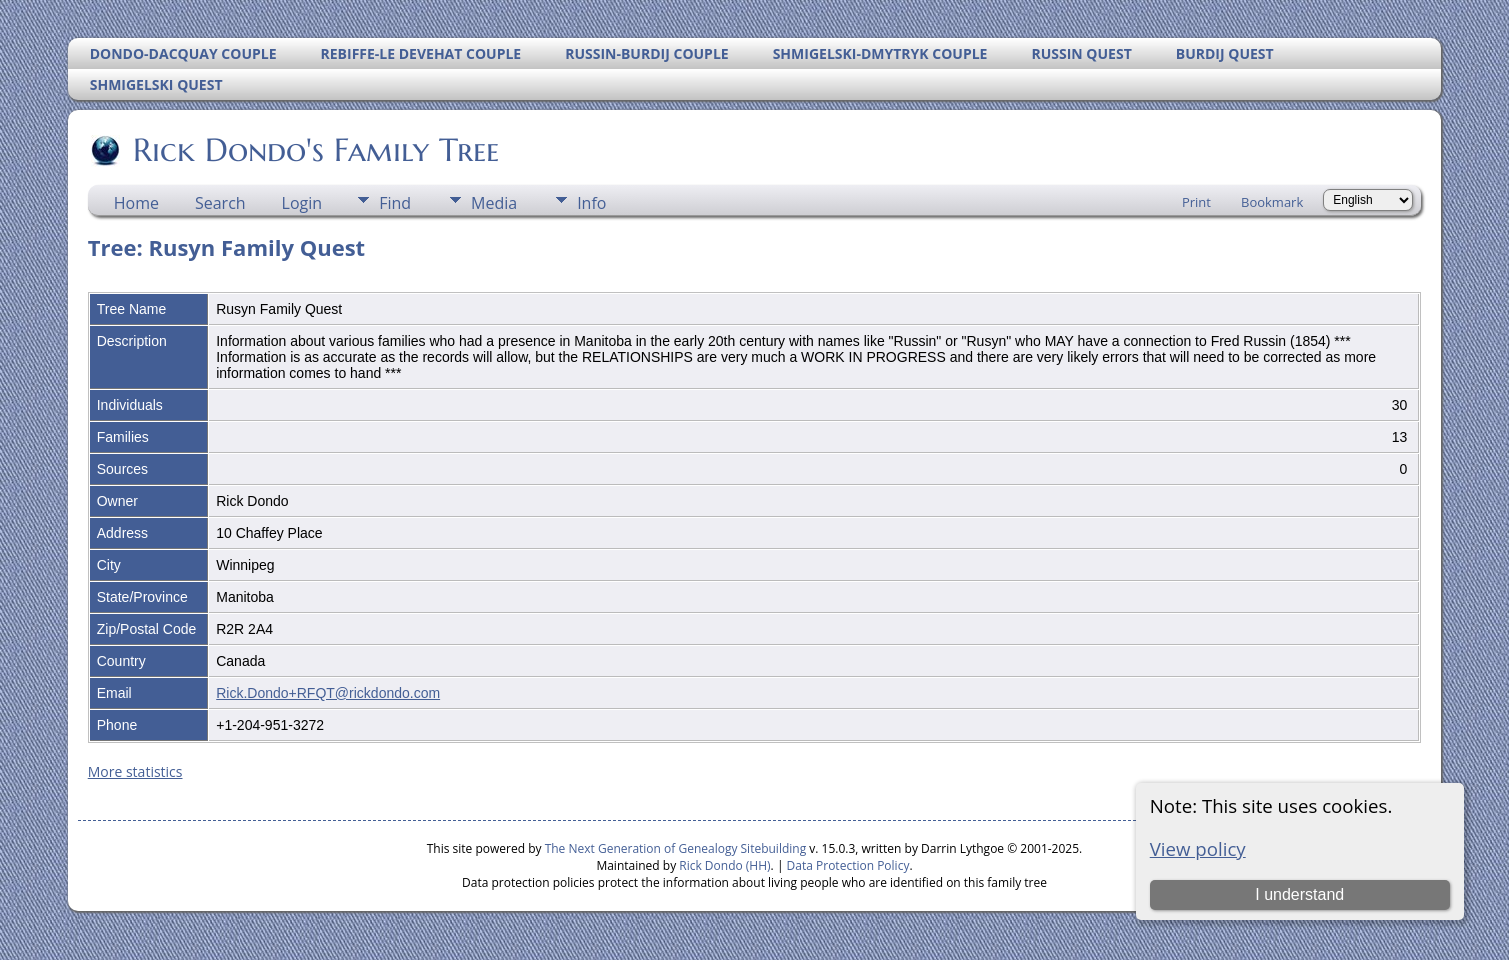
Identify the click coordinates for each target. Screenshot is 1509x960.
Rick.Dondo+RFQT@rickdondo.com (328, 693)
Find (395, 203)
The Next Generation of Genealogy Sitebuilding (676, 848)
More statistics (135, 771)
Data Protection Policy (848, 865)
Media (494, 203)
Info (591, 203)
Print (1196, 202)
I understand (1299, 894)
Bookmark (1272, 202)
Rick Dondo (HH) (724, 865)
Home (136, 203)
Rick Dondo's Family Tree (314, 150)
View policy (1198, 848)
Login (302, 203)
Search (220, 203)
